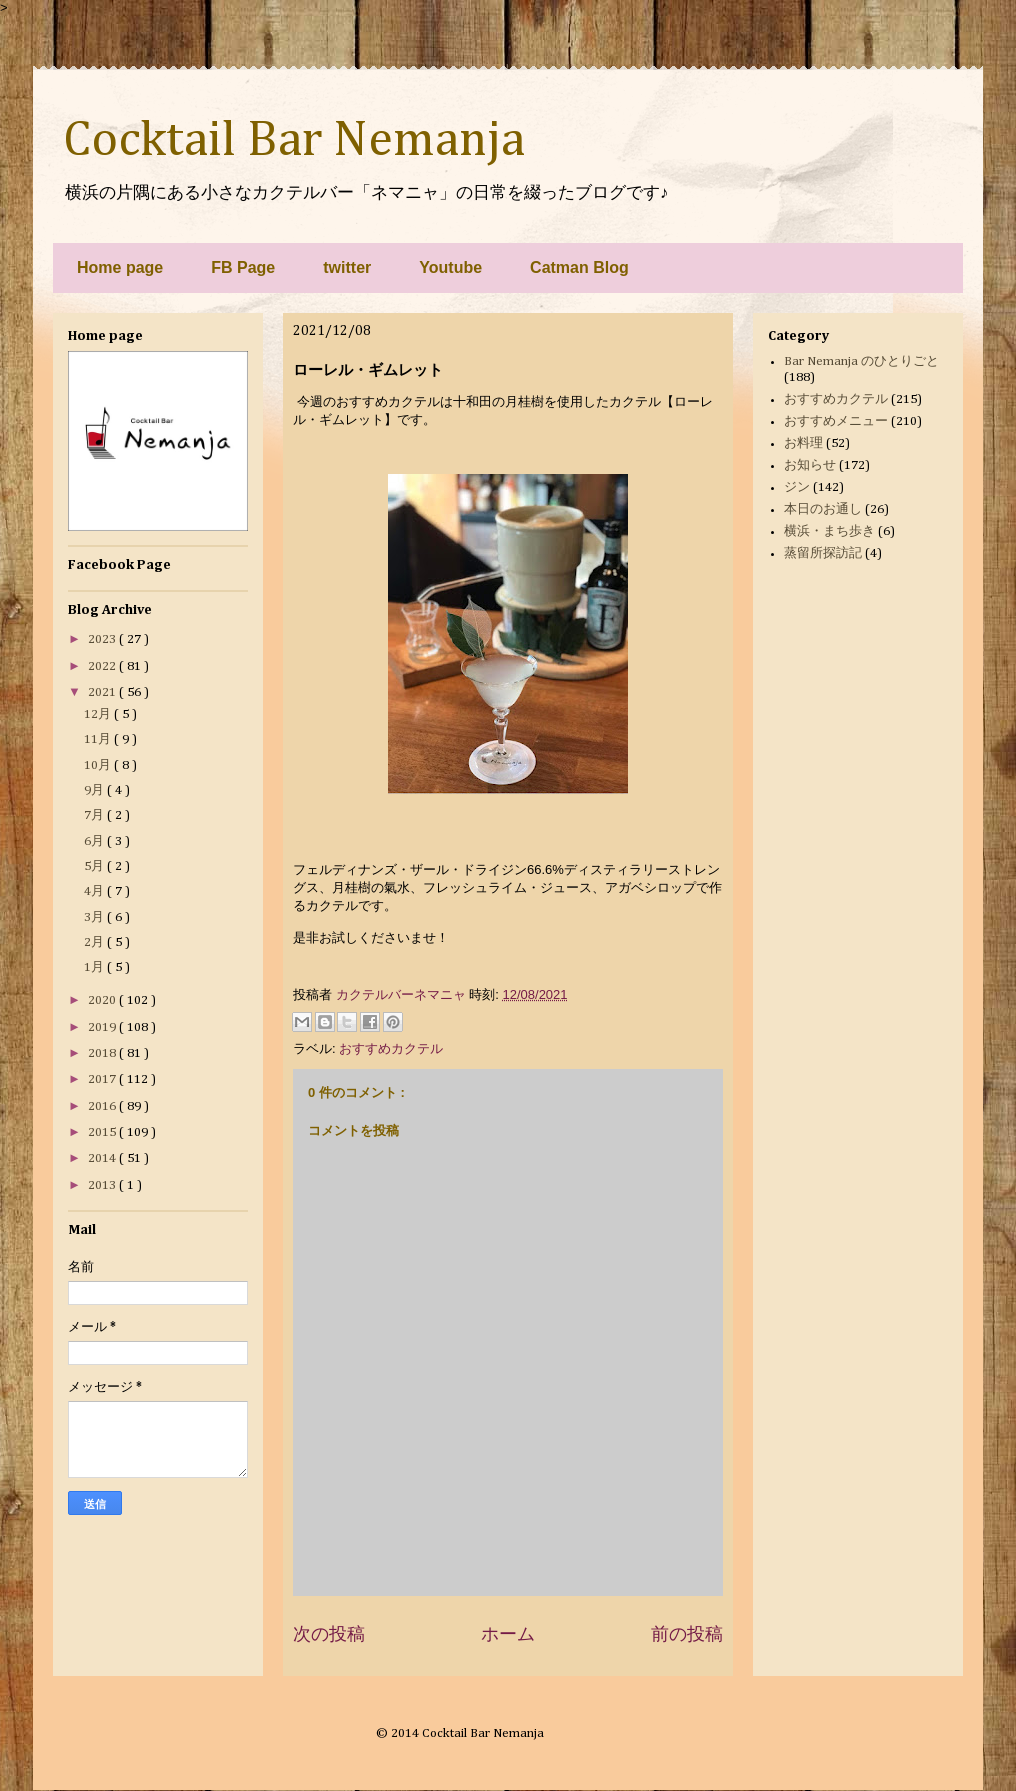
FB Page (243, 267)
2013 (103, 1185)
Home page (120, 267)
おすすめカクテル (391, 1048)
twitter (347, 267)
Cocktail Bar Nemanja (294, 141)
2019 (103, 1027)
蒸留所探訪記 (823, 553)
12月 (99, 714)
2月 (95, 942)
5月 (95, 866)
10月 (99, 765)
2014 (103, 1158)
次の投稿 (329, 1634)
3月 (95, 917)
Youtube (450, 267)
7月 (95, 815)
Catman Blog (579, 267)
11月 (99, 739)
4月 (95, 891)
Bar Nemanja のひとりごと (861, 361)
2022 (103, 666)
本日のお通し (823, 509)
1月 (95, 967)
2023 (103, 639)
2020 (103, 1000)
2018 (103, 1053)
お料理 (803, 443)
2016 (103, 1106)
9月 (95, 790)
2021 (103, 692)
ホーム (508, 1634)
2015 (103, 1132)
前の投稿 (687, 1634)
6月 (95, 841)
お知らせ (810, 465)
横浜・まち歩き (829, 531)
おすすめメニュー (836, 421)
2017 (103, 1079)
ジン (797, 487)
